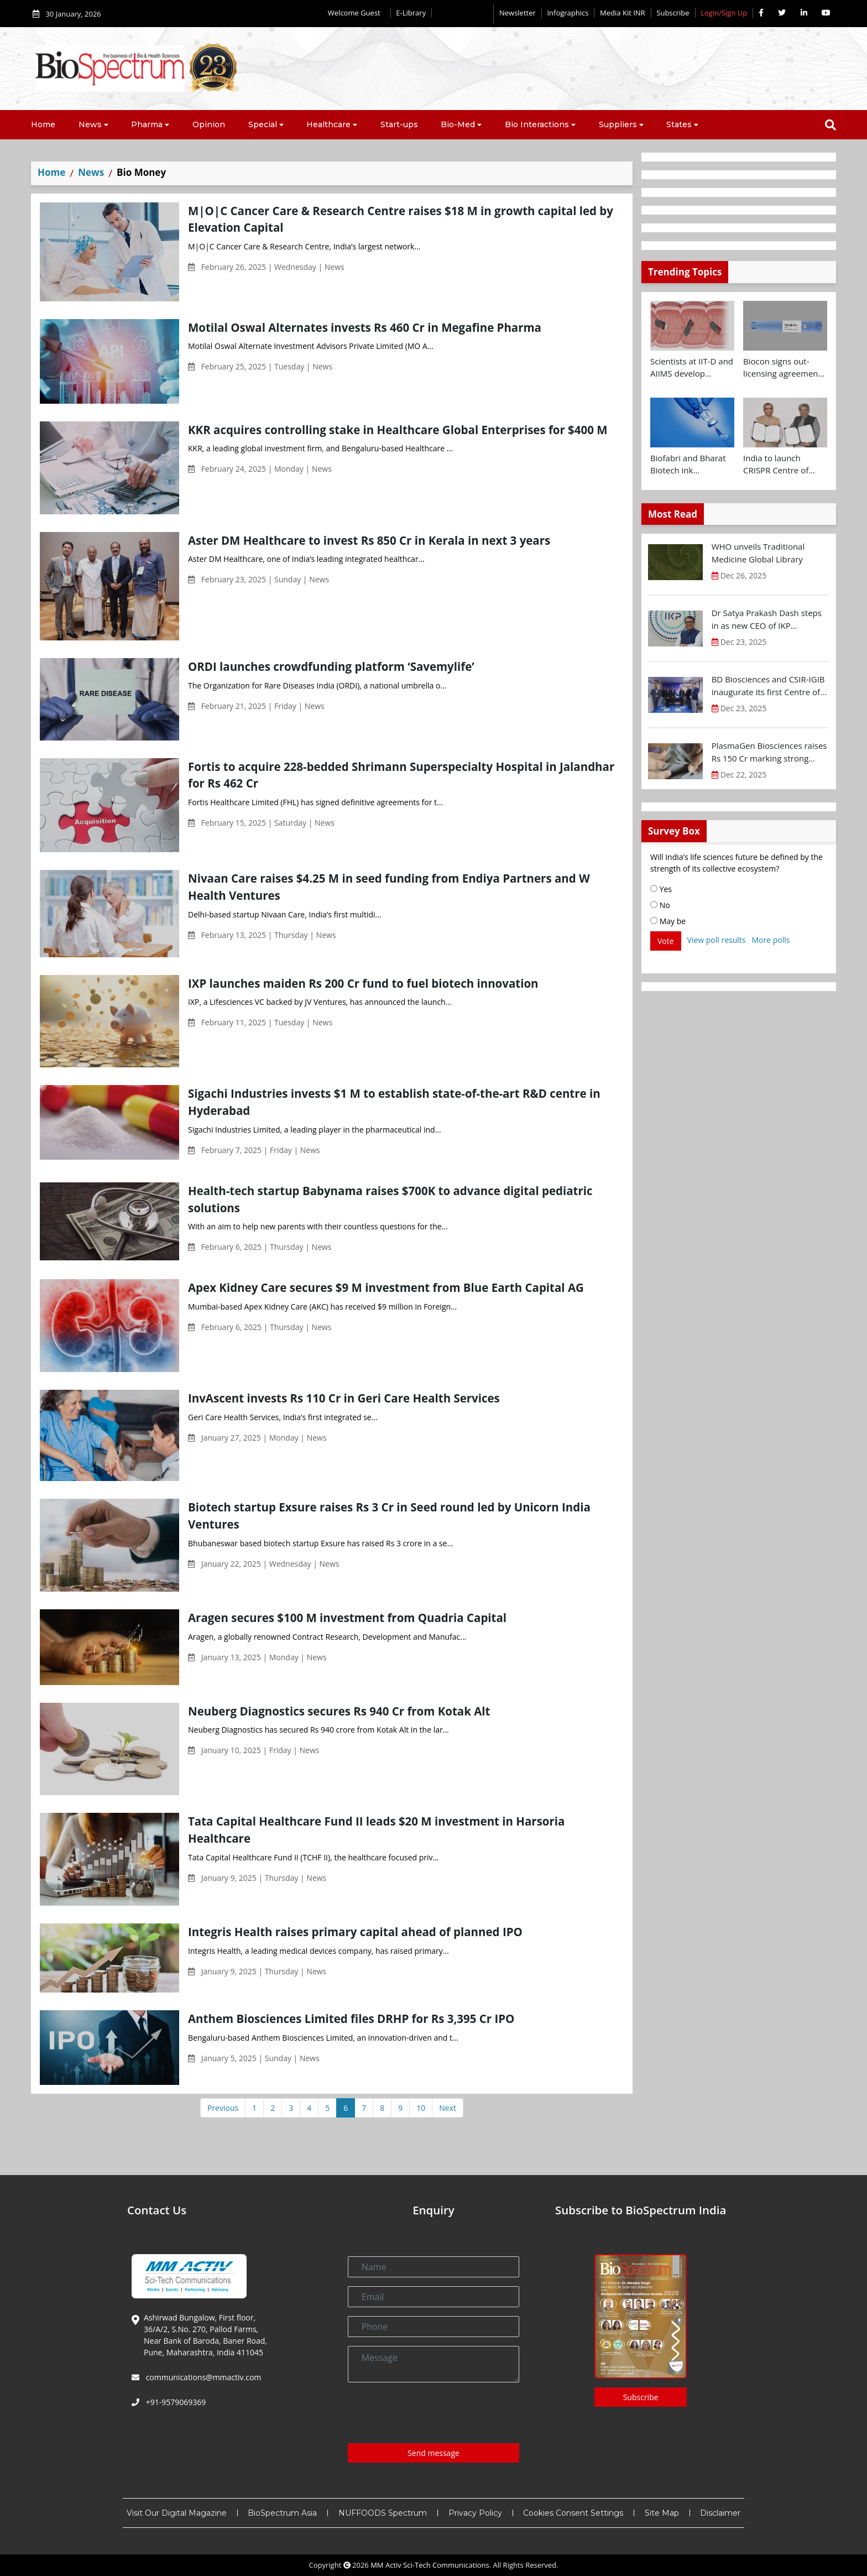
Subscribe (672, 13)
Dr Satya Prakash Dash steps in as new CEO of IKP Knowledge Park (767, 619)
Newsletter (517, 13)
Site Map (662, 2513)
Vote (665, 941)
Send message (433, 2453)
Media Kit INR (622, 13)
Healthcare (328, 124)
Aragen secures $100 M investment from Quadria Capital (347, 1617)
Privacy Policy (475, 2513)
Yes (661, 889)
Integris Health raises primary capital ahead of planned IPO (355, 1931)
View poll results (716, 940)
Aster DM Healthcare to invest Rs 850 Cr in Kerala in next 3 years (369, 540)
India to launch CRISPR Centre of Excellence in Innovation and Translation (775, 464)
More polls (770, 940)
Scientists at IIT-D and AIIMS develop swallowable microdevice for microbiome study (691, 368)
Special (262, 124)
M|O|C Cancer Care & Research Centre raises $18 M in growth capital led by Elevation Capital (400, 219)
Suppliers (618, 124)
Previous (222, 2108)
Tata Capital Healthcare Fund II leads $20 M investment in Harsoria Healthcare (376, 1829)
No (660, 905)
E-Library (411, 13)
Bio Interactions (537, 124)
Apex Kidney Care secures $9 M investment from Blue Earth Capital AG (386, 1287)
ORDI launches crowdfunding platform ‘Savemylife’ (331, 666)
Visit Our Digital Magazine (177, 2513)
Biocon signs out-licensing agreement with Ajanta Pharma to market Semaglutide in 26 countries (782, 368)
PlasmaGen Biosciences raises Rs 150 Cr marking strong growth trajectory (769, 752)
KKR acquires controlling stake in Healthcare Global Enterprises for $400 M (398, 429)
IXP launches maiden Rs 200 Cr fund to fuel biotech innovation (363, 983)
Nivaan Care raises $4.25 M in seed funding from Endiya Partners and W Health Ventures (389, 886)
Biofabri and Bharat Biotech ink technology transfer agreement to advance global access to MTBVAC (688, 464)
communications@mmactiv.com (202, 2377)
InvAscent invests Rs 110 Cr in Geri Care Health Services (344, 1398)
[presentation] (432, 2412)
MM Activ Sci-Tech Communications (429, 2565)
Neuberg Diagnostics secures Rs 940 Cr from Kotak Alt (339, 1711)
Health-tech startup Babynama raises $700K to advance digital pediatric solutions (390, 1199)
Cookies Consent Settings (573, 2513)
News (90, 124)
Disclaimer (720, 2513)
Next (447, 2108)
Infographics (567, 13)
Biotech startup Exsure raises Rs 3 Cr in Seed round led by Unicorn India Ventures (389, 1515)
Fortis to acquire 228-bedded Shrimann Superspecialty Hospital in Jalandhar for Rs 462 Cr (401, 775)
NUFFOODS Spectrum (382, 2513)
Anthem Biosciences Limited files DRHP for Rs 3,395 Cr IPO (351, 2018)
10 (420, 2108)
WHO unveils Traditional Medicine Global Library (758, 553)
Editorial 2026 (463, 13)
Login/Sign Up (724, 13)
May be (668, 921)
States (679, 124)
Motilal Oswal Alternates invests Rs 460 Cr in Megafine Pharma (364, 327)
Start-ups (399, 124)
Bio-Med (458, 124)
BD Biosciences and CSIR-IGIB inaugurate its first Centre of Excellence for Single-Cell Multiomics (768, 686)
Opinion (208, 124)
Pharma (147, 124)
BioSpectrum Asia (282, 2513)
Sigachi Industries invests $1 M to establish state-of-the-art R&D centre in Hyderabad (394, 1102)
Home (43, 124)
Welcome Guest (356, 13)
